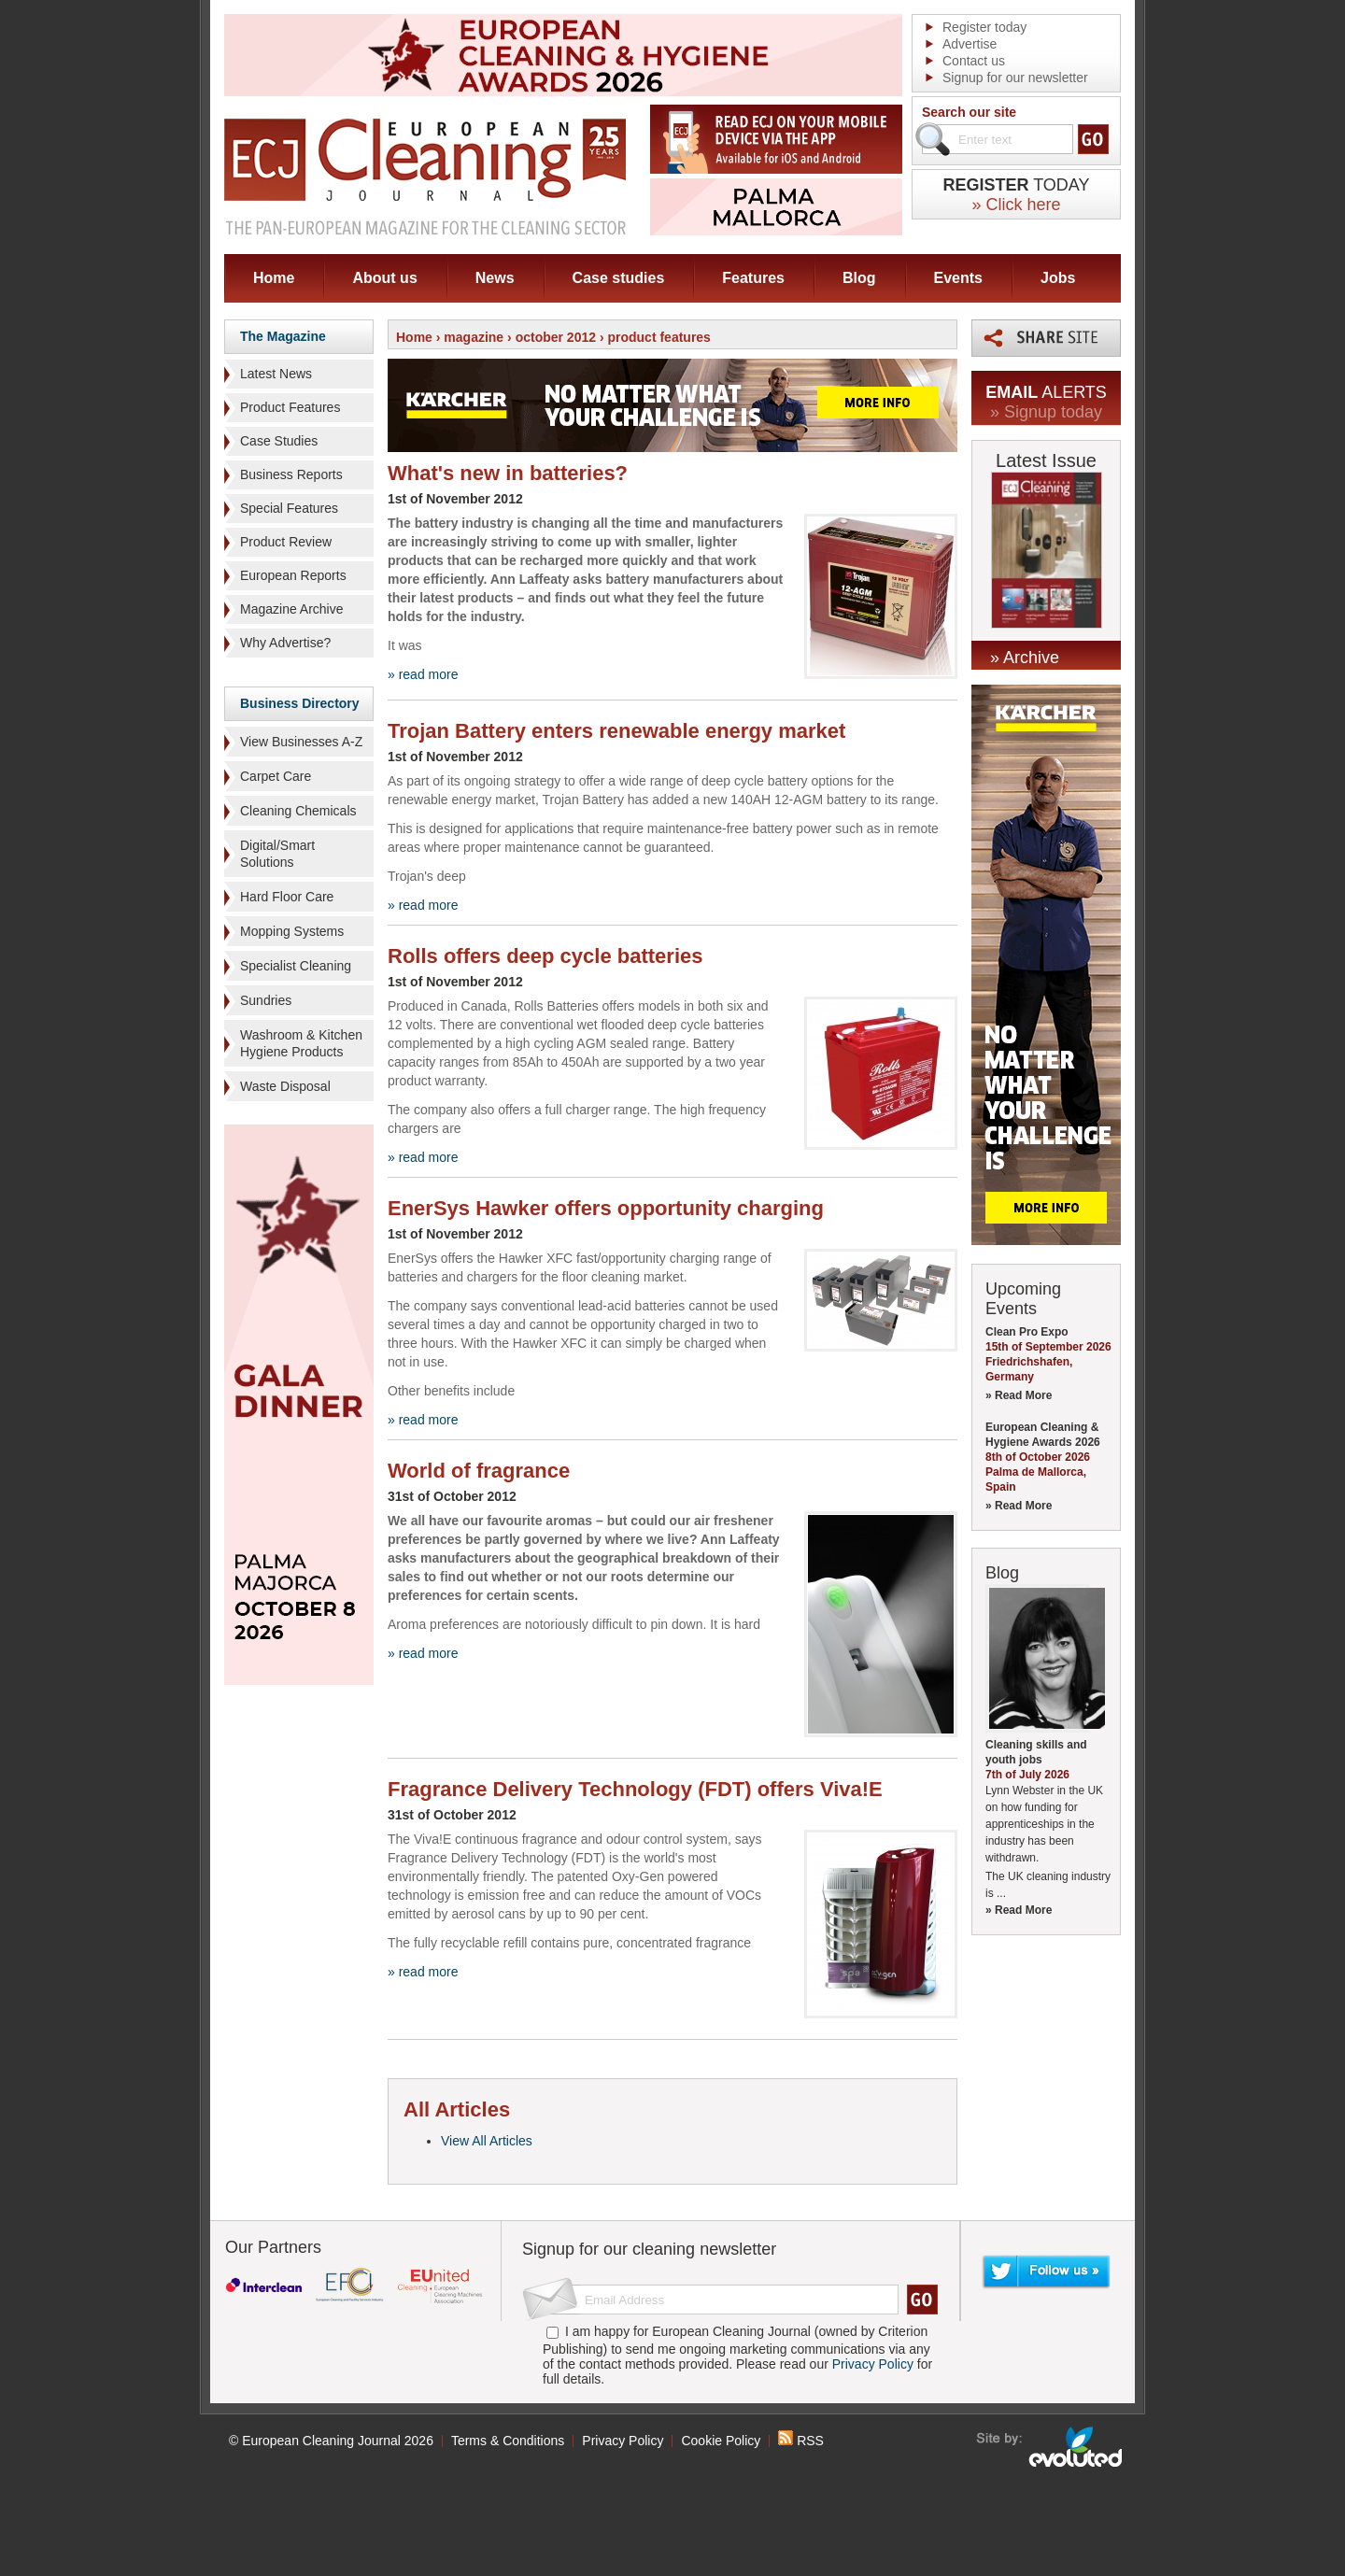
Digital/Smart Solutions (277, 854)
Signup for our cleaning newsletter (649, 2249)
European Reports (293, 575)
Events (958, 278)
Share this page (1046, 338)
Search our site (969, 112)
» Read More (1018, 1395)
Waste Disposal (285, 1086)
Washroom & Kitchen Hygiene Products (301, 1043)
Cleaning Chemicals (298, 810)
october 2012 (556, 337)
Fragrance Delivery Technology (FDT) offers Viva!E (635, 1789)
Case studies (619, 278)
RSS (801, 2440)
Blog (859, 278)
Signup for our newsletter (1015, 77)
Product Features (290, 407)
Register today (984, 27)
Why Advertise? (285, 642)
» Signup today (1046, 412)
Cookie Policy (720, 2440)
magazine (473, 337)
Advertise (969, 43)
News (495, 278)
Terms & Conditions (507, 2440)
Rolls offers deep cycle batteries (545, 956)
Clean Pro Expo (1027, 1331)
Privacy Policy (872, 2364)
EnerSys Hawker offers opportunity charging (606, 1208)
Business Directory (300, 703)
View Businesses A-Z (301, 741)
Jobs (1058, 278)
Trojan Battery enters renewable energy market (616, 731)
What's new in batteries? (508, 473)
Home (273, 278)
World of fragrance (479, 1470)
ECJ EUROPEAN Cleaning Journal (425, 176)
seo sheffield (1050, 2447)
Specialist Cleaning (295, 965)
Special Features (289, 508)
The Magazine (283, 336)
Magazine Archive (292, 609)
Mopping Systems (292, 931)
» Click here (1015, 204)
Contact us (973, 60)
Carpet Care (275, 776)
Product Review (286, 541)
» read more (423, 674)
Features (753, 278)
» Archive (1024, 657)
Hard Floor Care (286, 896)
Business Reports (291, 474)
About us (384, 278)
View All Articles (486, 2140)
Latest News (276, 373)
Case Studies (279, 440)
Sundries (265, 1000)
